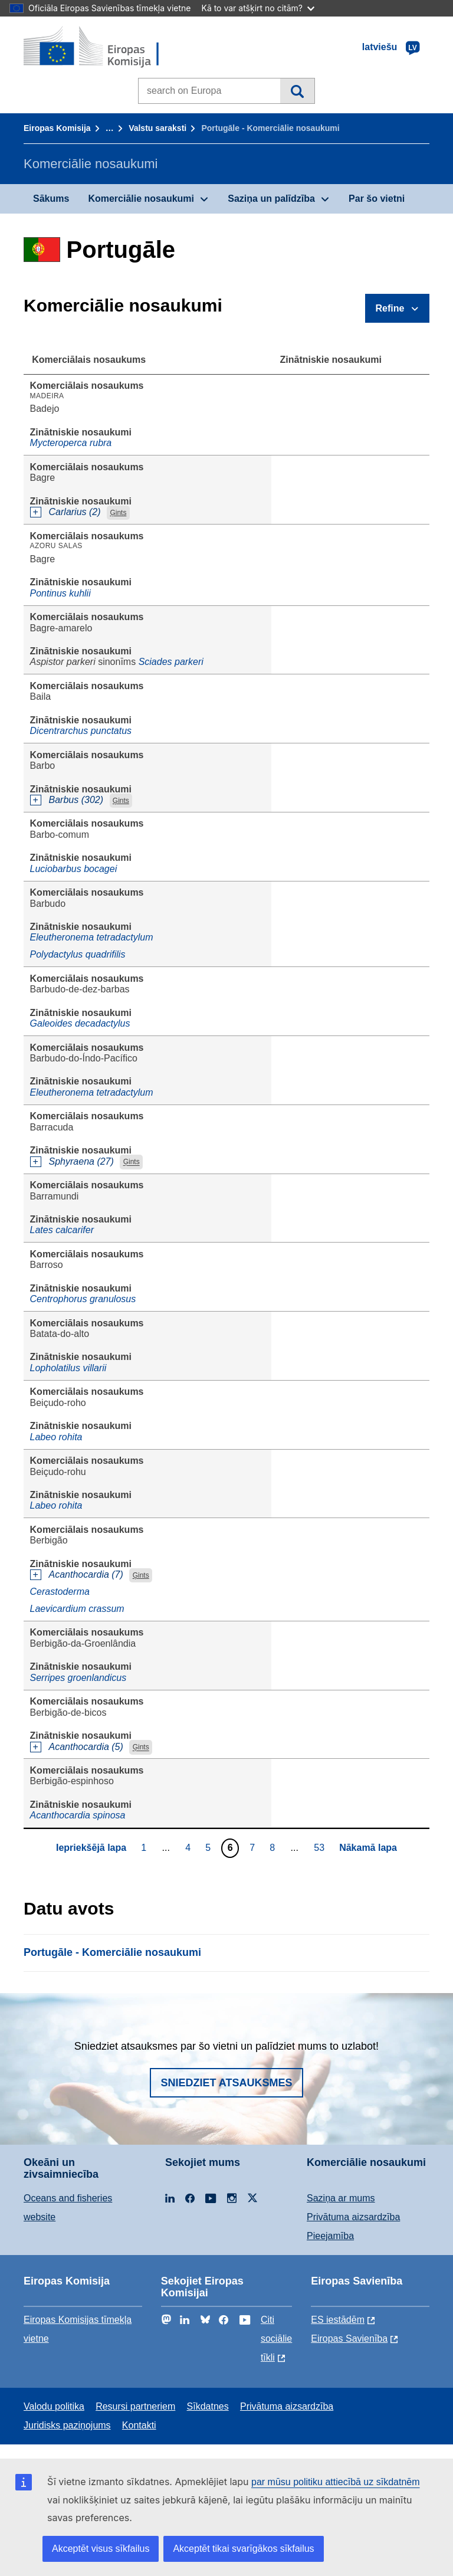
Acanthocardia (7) (86, 1574)
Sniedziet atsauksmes (226, 2083)
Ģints (118, 513)
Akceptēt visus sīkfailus (100, 2549)
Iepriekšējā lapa (91, 1848)
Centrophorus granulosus (83, 1299)
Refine (390, 308)
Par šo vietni (377, 199)
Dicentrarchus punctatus (81, 731)
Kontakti (139, 2425)
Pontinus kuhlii (60, 593)
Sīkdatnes (208, 2406)
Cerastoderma (60, 1592)
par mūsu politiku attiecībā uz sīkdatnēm (335, 2482)
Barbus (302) (76, 800)
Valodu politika (54, 2406)
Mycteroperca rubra (71, 443)
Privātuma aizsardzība (353, 2217)
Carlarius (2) (75, 512)
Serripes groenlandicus (78, 1678)
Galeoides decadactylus (80, 1023)
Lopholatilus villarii (68, 1368)
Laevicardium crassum (77, 1609)
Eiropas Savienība (349, 2339)
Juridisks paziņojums (67, 2425)
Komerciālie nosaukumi (141, 199)
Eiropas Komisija (57, 128)
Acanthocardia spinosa (78, 1815)
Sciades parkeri (171, 662)
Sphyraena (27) (81, 1161)
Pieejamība (330, 2236)
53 (320, 1847)
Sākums (51, 199)
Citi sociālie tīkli (276, 2338)
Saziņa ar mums (341, 2198)
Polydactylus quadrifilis (78, 954)
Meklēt (297, 90)
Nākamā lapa (368, 1848)
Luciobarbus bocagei (73, 869)
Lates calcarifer (62, 1230)
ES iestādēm (338, 2320)
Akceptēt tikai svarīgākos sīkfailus (243, 2549)
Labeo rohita (56, 1437)
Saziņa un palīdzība (271, 199)
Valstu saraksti (157, 128)
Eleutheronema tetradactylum (91, 937)
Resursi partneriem (135, 2406)
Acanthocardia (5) (86, 1747)
